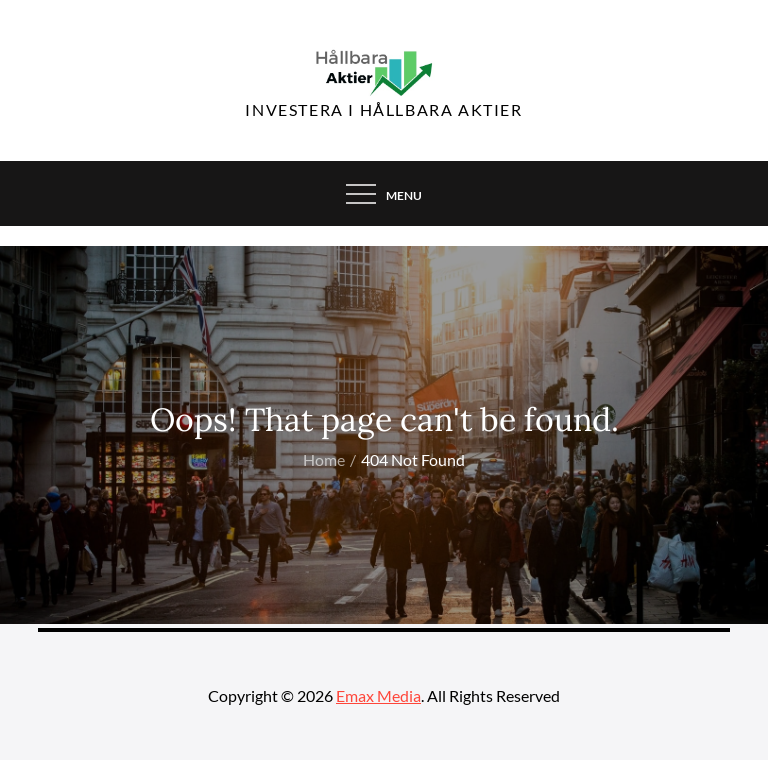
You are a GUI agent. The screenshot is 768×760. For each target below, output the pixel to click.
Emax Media (378, 695)
